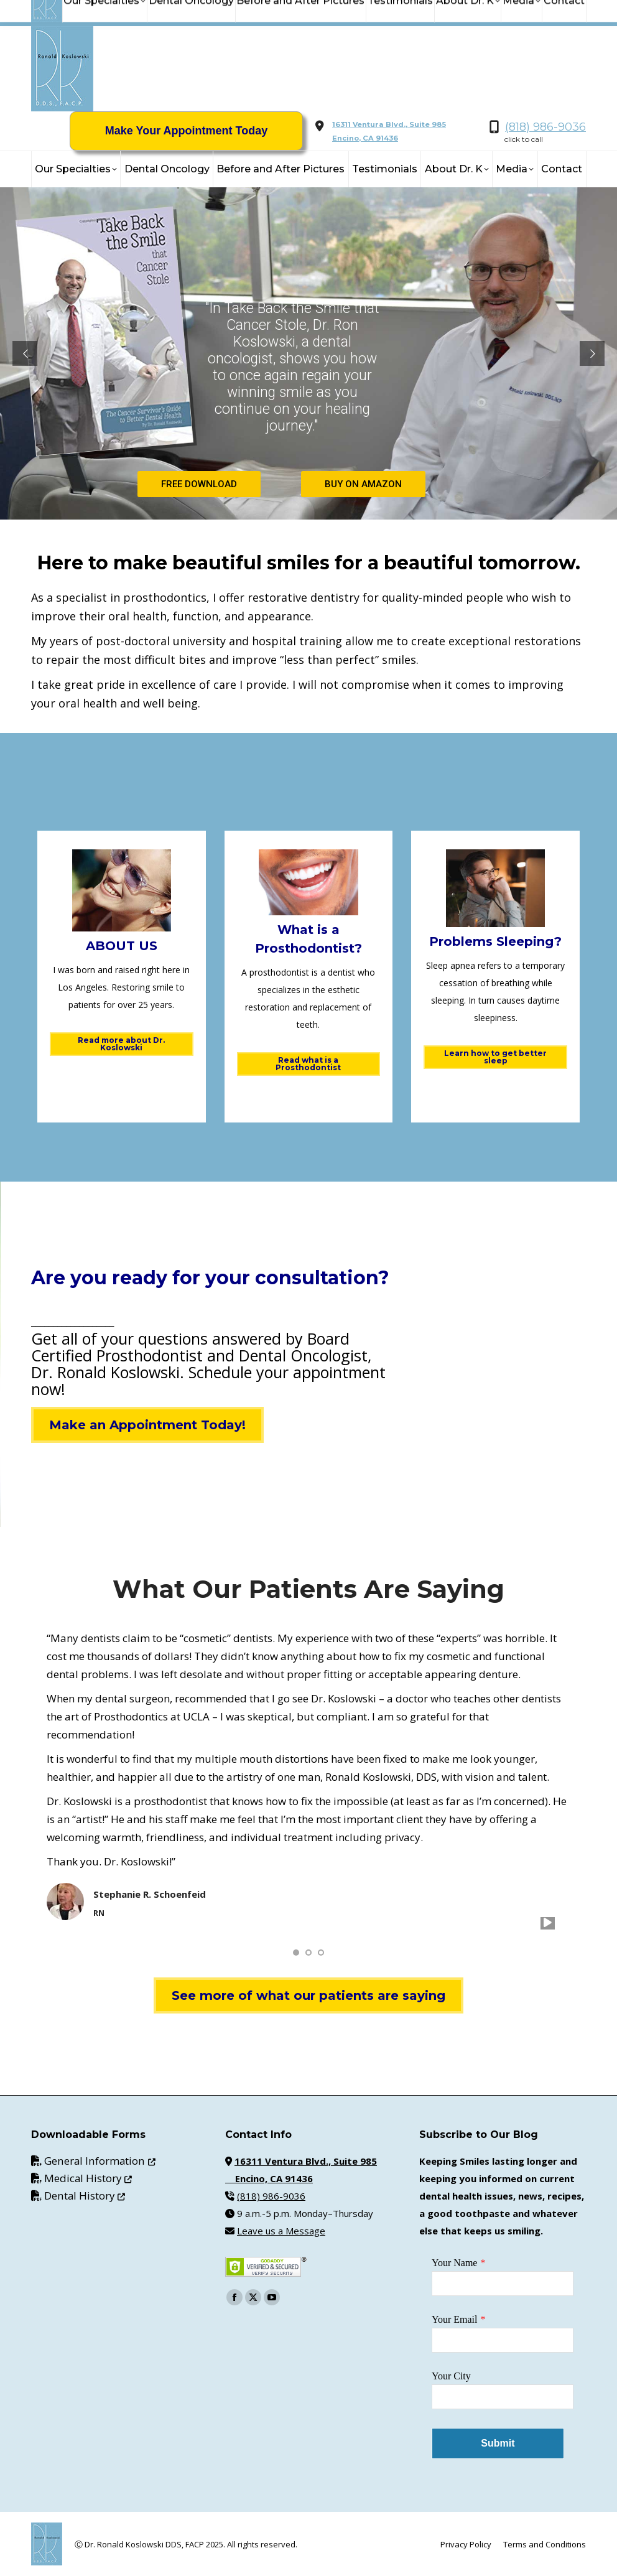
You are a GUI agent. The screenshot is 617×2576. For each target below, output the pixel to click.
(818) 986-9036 (545, 127)
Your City (451, 2376)
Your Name (454, 2262)
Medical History (88, 2178)
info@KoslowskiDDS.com (153, 13)
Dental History (84, 2195)
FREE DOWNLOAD (199, 484)
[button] (296, 1952)
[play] (547, 1923)
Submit (497, 2443)
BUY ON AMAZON (363, 484)
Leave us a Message (281, 2230)
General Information (99, 2161)
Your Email (455, 2319)
